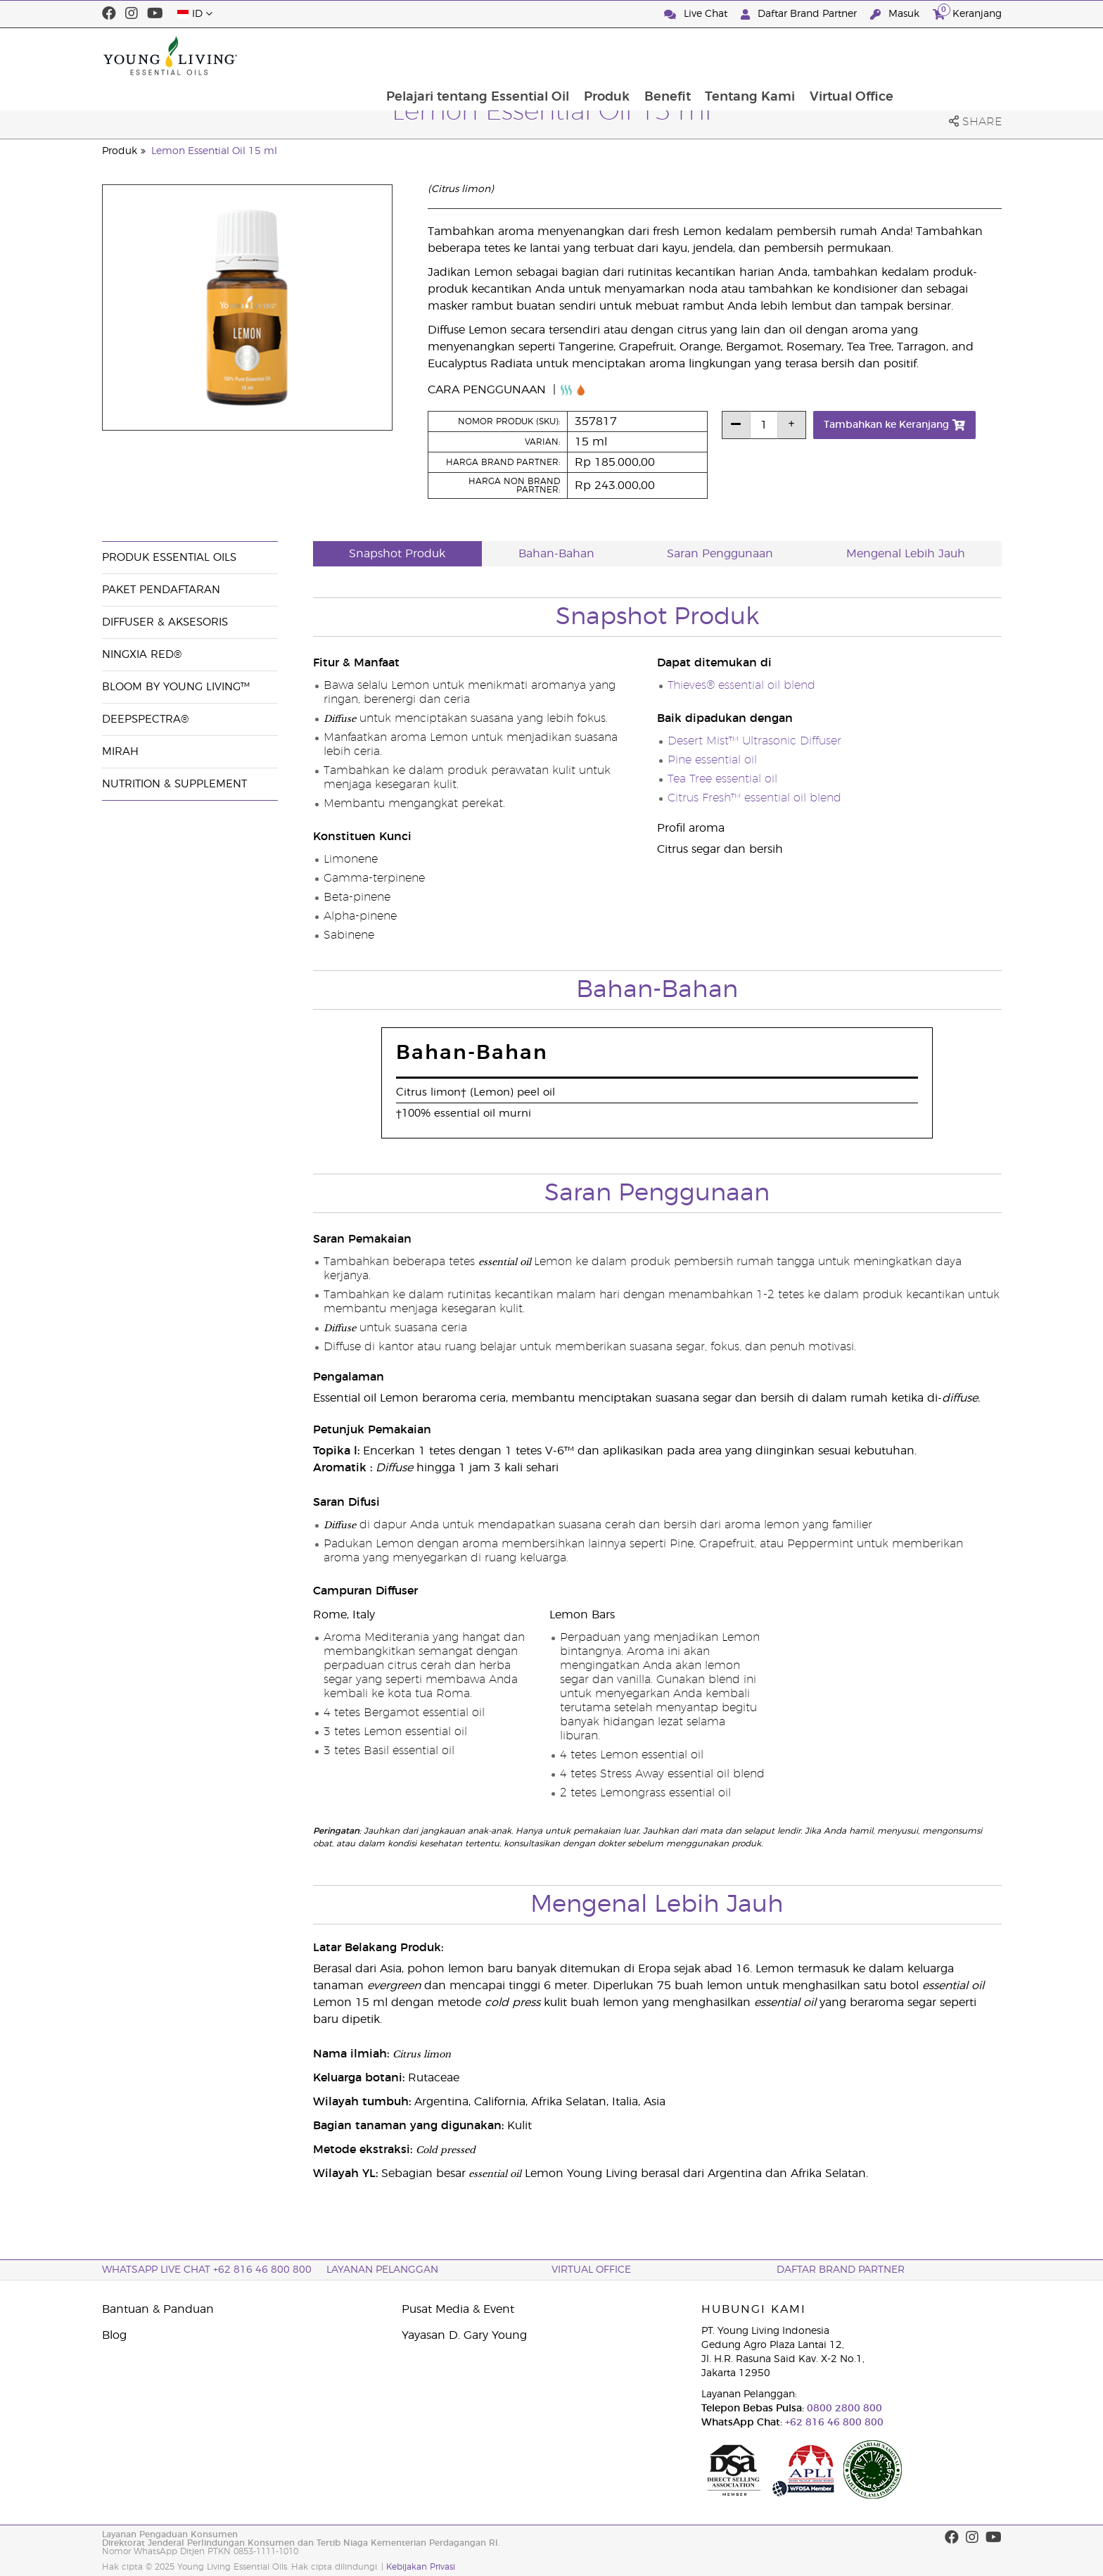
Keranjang (967, 12)
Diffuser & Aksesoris (165, 622)
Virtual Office (952, 55)
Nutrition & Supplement (174, 784)
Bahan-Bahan (556, 553)
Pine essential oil (712, 760)
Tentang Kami (850, 55)
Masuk (896, 14)
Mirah (120, 752)
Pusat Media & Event (458, 2309)
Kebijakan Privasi (420, 2567)
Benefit (766, 55)
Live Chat (697, 14)
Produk (704, 55)
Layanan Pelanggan (382, 2270)
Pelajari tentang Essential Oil (574, 55)
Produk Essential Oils (169, 557)
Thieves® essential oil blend (741, 685)
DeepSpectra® (145, 719)
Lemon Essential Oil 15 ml (214, 151)
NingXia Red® (141, 654)
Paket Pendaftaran (161, 590)
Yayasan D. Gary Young (464, 2335)
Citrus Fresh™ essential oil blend (754, 798)
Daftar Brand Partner (800, 14)
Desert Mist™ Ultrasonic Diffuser (754, 741)
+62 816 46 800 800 (833, 2423)
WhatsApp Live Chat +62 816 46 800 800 (207, 2270)
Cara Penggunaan (488, 389)
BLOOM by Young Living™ (176, 687)
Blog (114, 2335)
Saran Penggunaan (720, 553)
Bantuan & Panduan (158, 2309)
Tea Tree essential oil (722, 779)
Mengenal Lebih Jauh (905, 553)
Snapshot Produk (397, 553)
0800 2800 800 (843, 2408)
